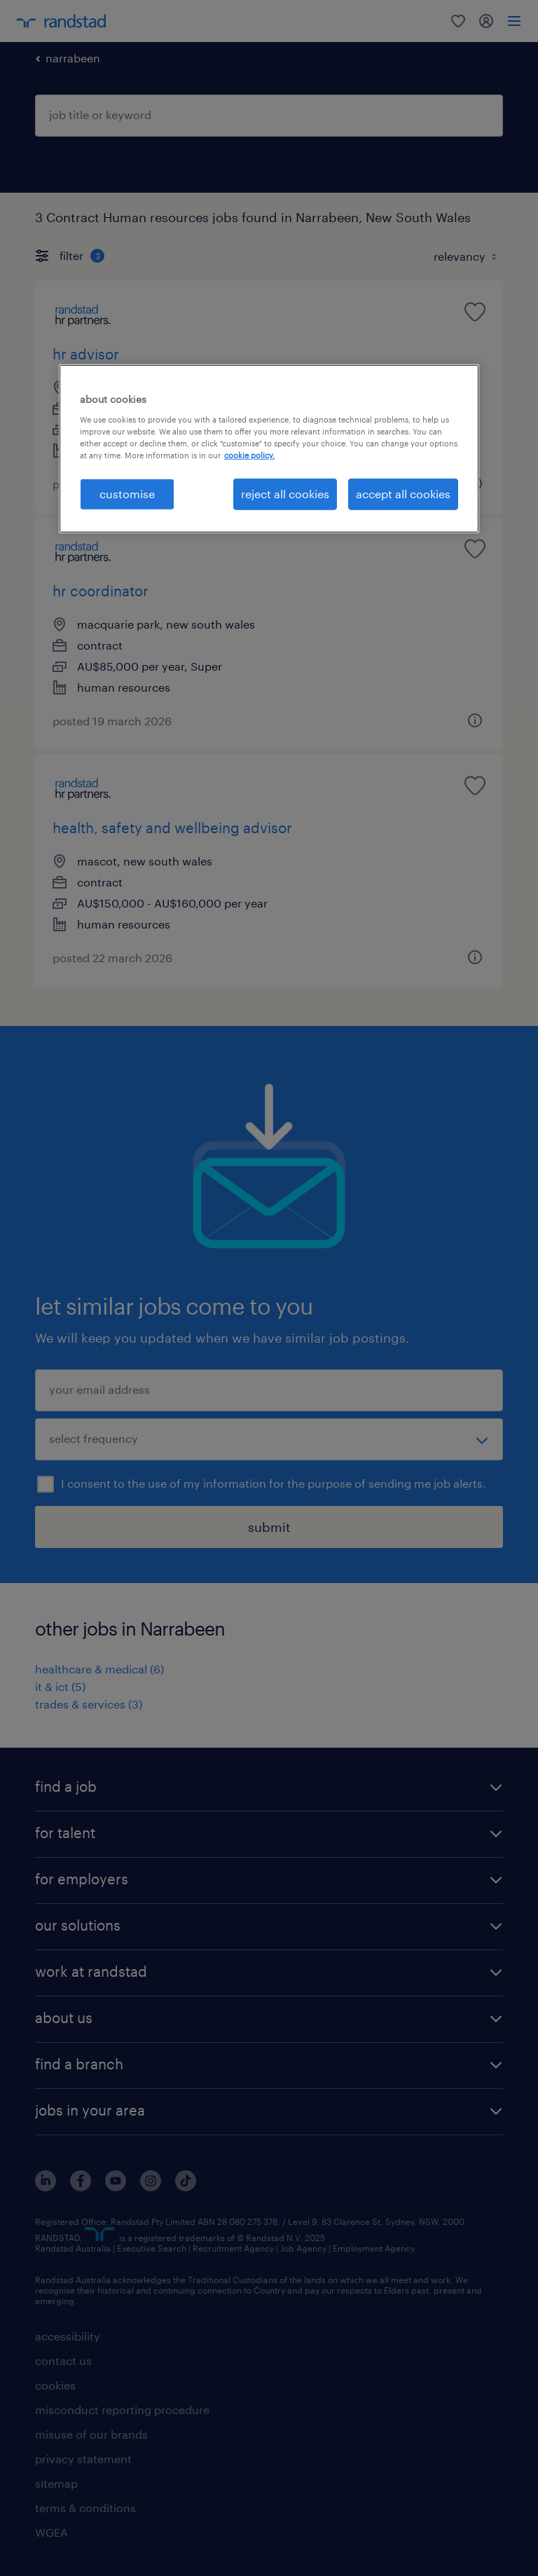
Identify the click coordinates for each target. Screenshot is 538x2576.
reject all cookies (285, 493)
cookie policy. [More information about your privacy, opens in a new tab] (249, 455)
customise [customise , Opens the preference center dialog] (127, 493)
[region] (269, 448)
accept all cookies (403, 493)
